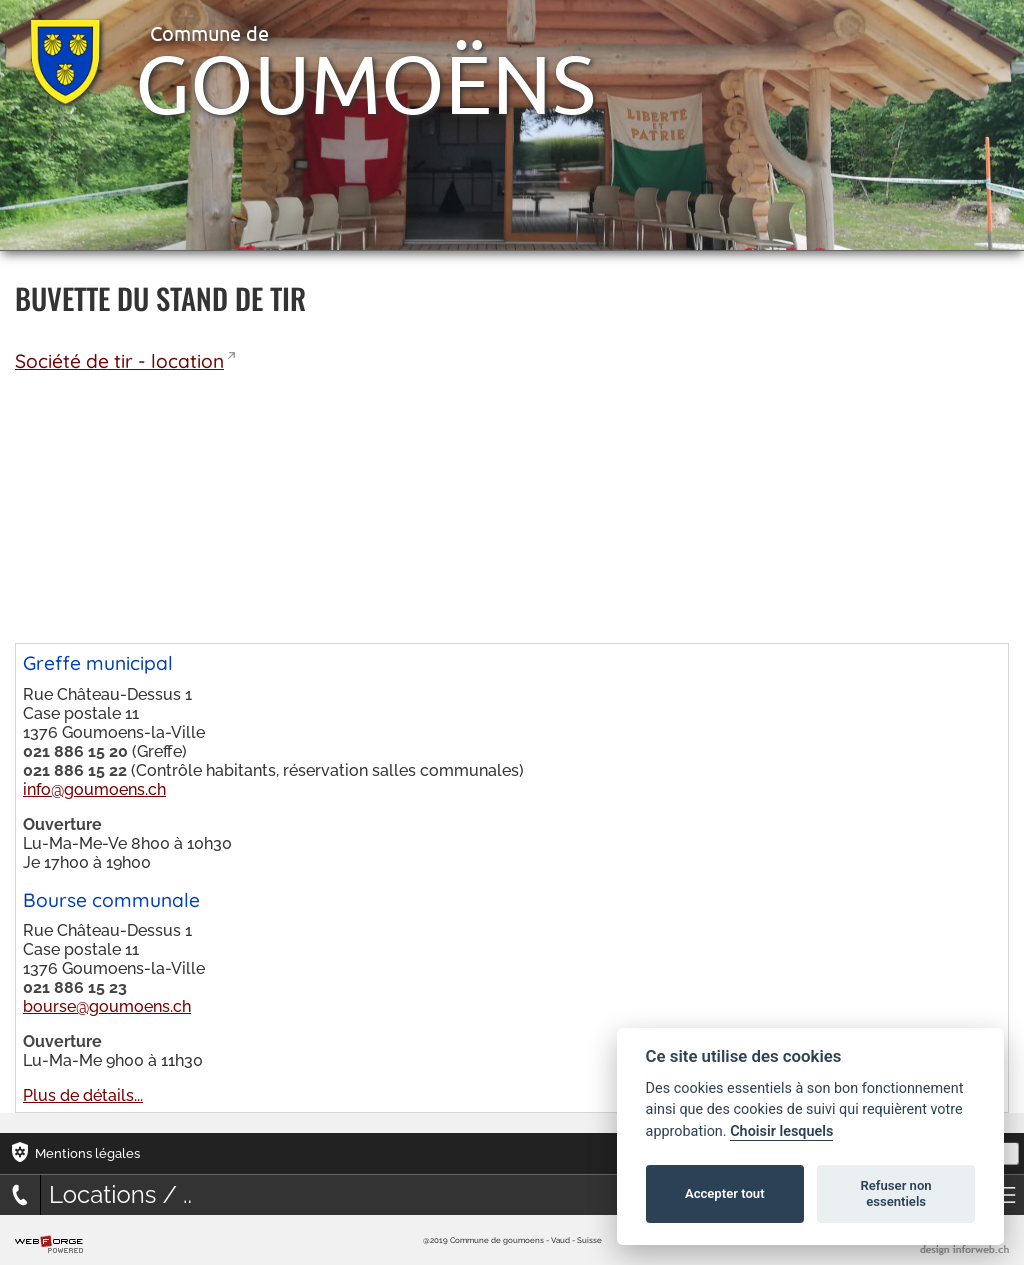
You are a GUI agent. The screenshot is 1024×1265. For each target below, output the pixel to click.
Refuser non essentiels (895, 1193)
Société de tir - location (119, 361)
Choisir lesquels (781, 1131)
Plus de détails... (83, 1095)
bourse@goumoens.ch (107, 1006)
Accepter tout (725, 1193)
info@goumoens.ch (94, 789)
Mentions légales (87, 1153)
